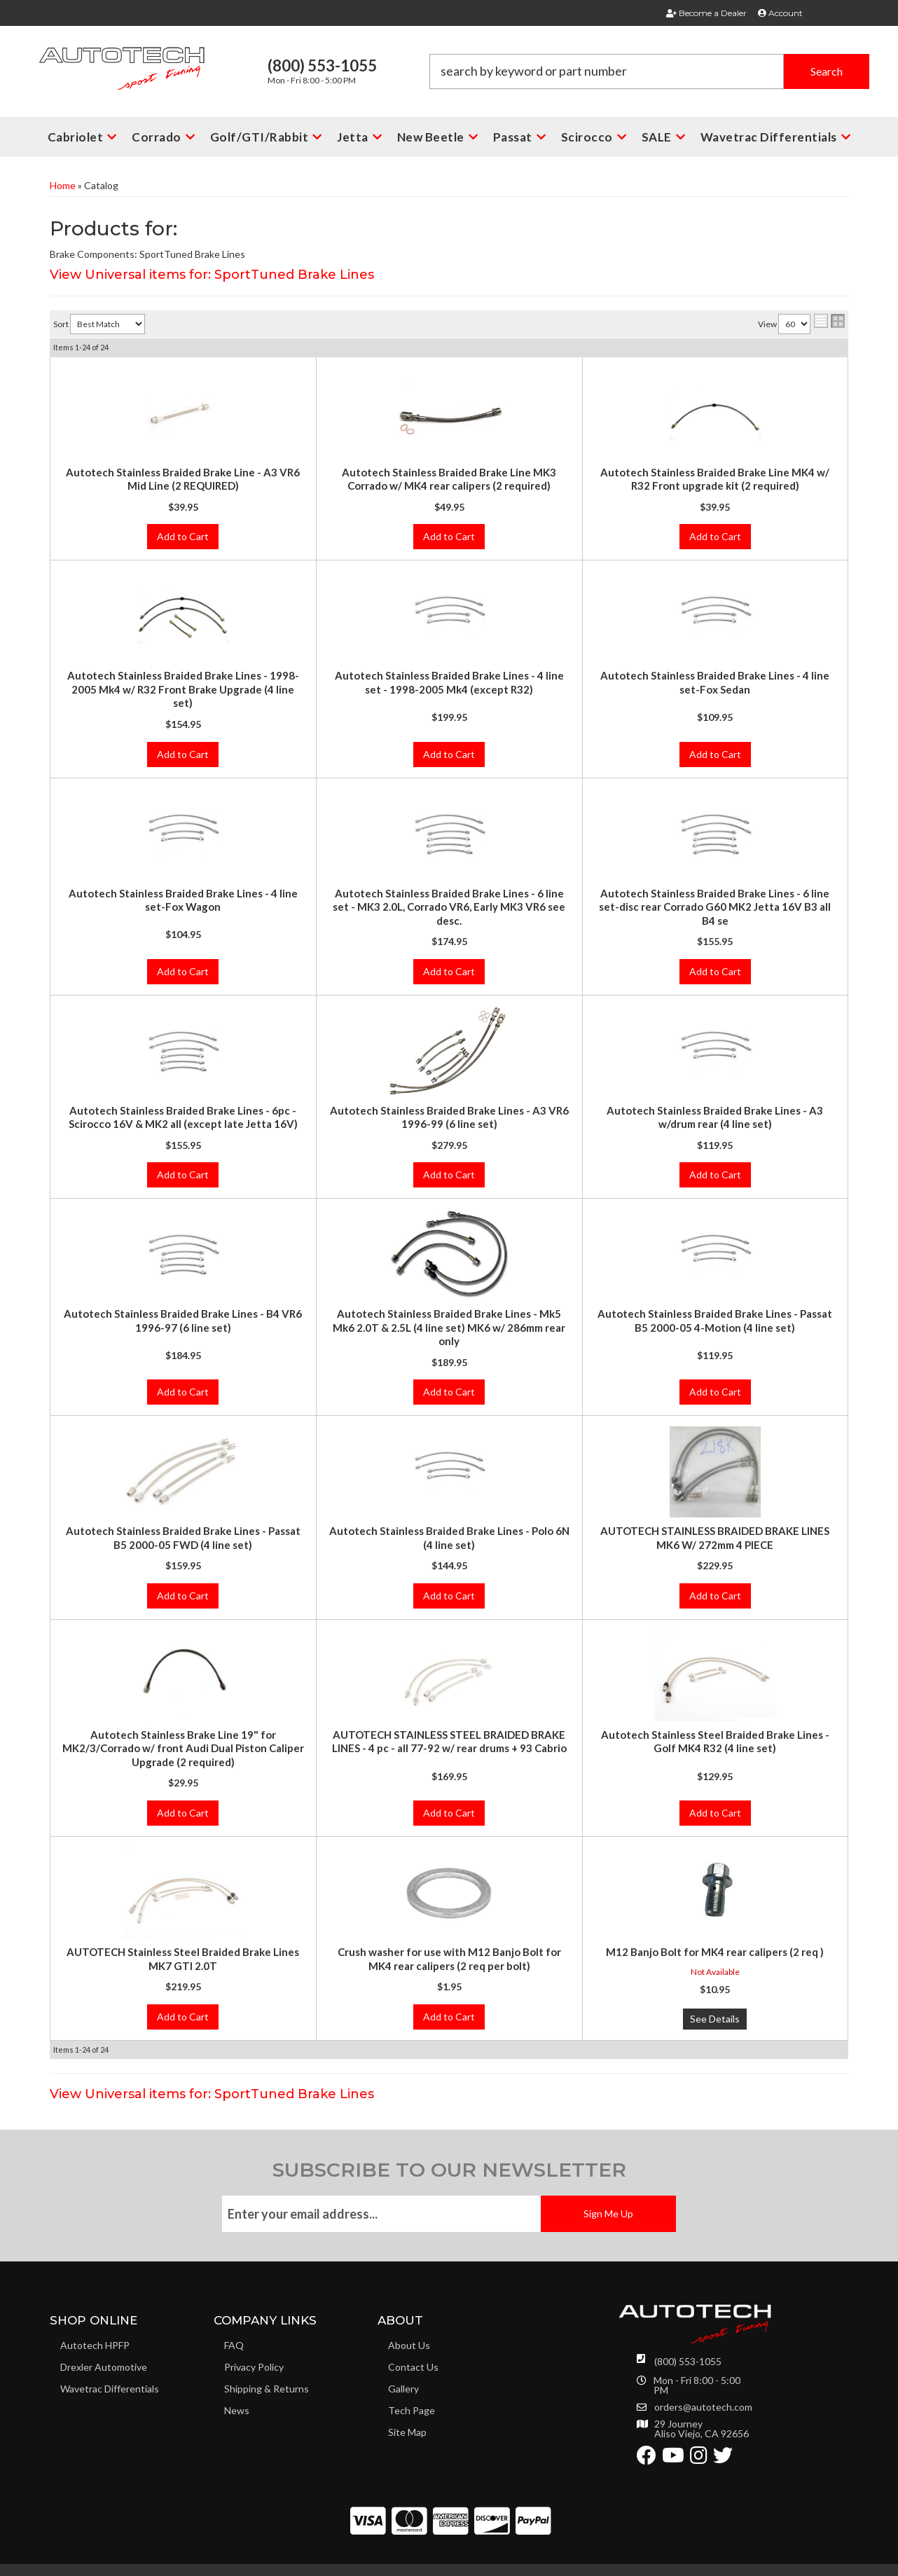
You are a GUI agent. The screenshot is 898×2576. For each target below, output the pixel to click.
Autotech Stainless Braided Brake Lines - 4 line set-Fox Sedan (714, 682)
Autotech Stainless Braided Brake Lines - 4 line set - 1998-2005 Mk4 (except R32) (449, 682)
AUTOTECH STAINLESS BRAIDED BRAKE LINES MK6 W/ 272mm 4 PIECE (714, 1537)
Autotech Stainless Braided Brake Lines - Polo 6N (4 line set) (449, 1537)
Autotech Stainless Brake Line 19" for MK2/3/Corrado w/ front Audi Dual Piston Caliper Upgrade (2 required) (183, 1748)
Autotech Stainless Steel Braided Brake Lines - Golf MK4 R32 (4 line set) (715, 1741)
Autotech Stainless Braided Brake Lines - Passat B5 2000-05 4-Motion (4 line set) (714, 1320)
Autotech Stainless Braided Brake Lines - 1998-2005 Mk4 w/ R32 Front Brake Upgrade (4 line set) (183, 689)
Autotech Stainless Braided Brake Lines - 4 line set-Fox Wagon (183, 900)
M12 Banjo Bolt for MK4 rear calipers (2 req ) (715, 1951)
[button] (649, 71)
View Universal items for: (212, 274)
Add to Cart (183, 536)
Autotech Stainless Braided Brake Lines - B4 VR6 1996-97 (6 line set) (183, 1320)
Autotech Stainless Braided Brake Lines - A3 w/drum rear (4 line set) (715, 1117)
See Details (715, 2019)
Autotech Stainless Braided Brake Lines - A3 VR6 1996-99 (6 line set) (449, 1117)
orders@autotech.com (703, 2407)
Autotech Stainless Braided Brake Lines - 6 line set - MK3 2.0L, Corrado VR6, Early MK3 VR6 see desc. (449, 907)
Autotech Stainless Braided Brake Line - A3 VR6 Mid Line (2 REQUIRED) (183, 479)
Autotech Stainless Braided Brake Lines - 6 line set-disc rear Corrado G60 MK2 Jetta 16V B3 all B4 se (715, 907)
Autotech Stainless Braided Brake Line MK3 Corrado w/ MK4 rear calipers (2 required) (449, 479)
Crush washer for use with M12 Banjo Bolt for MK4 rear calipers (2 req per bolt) (449, 1958)
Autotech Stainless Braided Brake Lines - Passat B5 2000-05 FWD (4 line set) (183, 1537)
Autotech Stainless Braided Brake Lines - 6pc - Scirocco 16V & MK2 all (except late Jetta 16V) (183, 1117)
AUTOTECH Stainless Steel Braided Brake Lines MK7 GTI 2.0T (183, 1958)
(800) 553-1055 (687, 2361)
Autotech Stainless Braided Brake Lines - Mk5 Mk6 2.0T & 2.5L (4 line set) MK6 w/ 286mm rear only (449, 1327)
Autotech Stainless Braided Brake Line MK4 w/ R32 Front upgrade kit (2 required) (714, 479)
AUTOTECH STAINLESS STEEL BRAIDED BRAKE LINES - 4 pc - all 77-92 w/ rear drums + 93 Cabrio (449, 1741)
